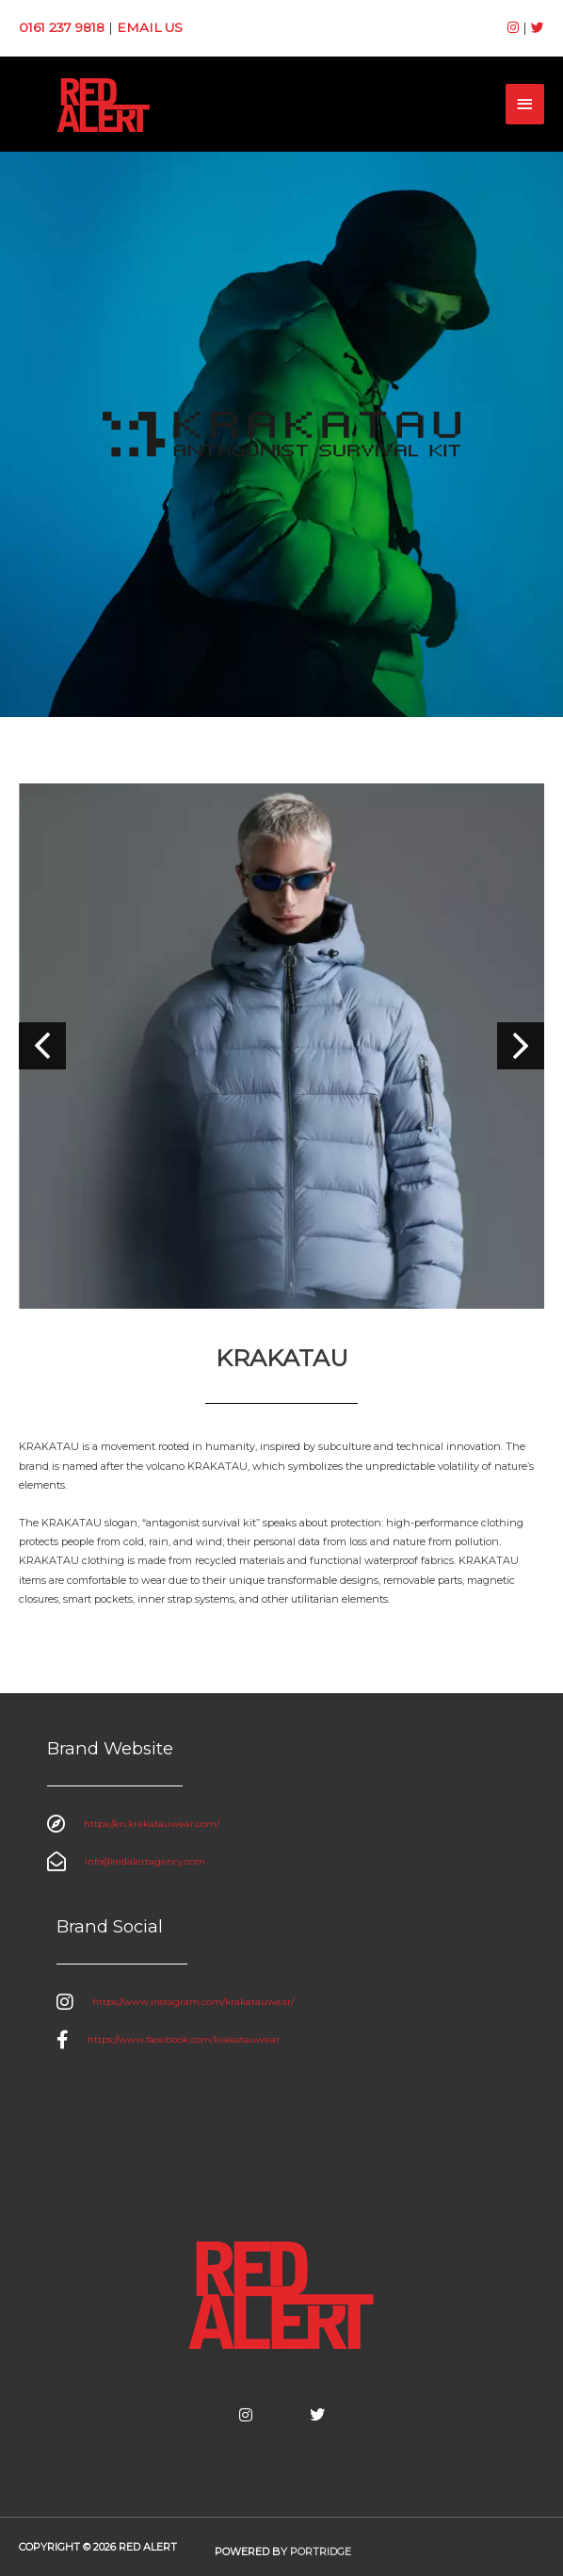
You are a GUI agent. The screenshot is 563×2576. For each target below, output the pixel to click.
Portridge (320, 2551)
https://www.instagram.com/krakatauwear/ (193, 2002)
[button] (520, 1045)
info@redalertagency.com (145, 1861)
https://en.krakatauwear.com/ (151, 1824)
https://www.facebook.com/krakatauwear (184, 2039)
